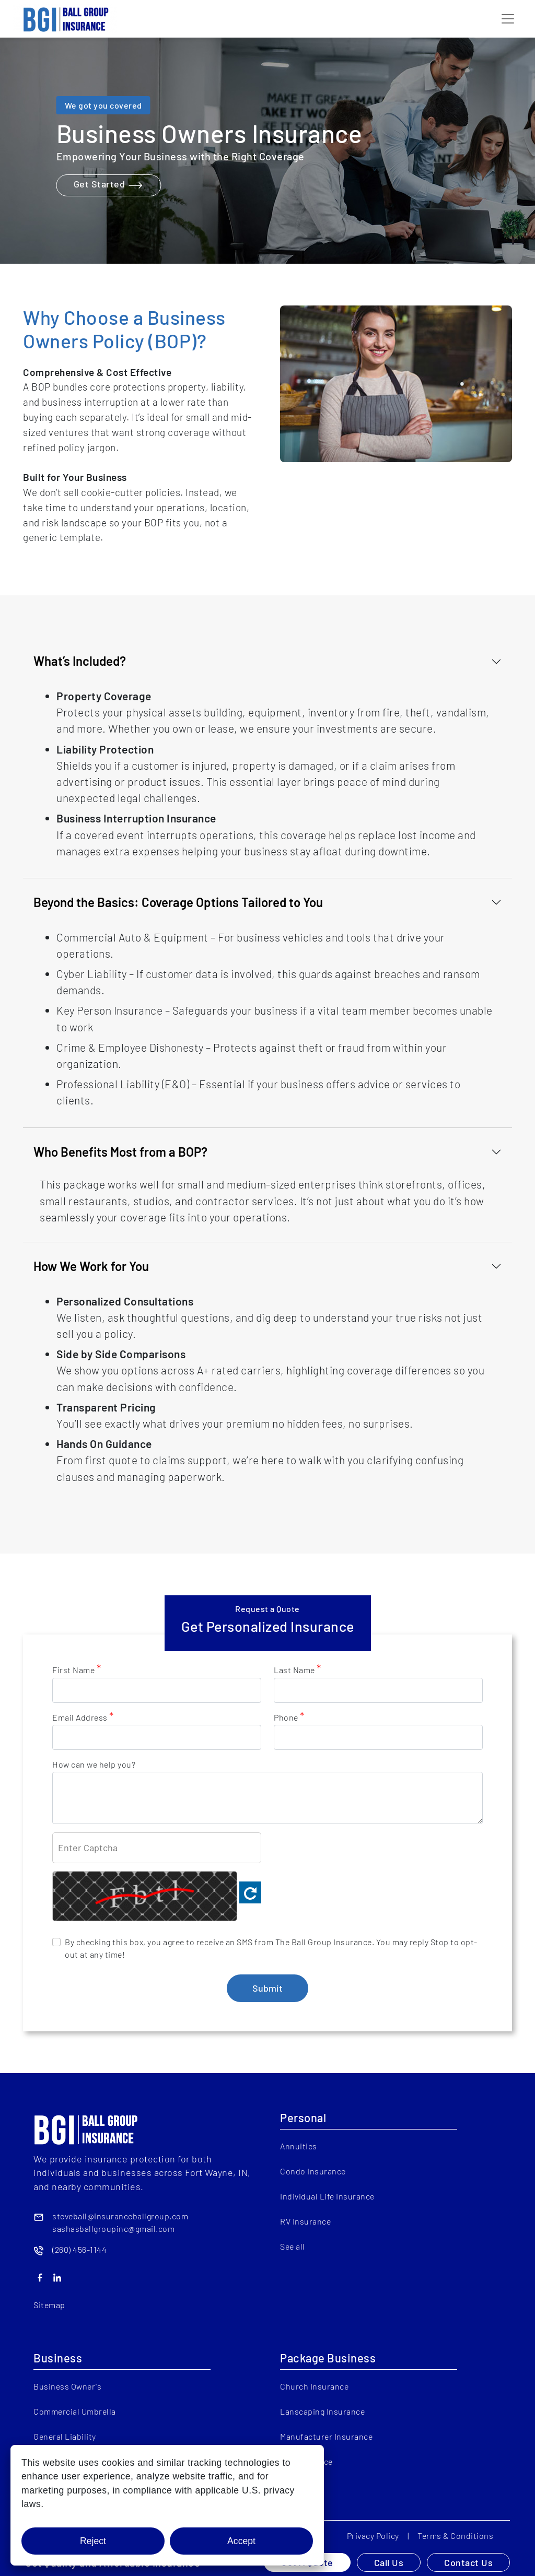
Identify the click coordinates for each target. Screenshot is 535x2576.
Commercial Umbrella (74, 2411)
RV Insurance (305, 2221)
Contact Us (468, 2562)
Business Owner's (67, 2386)
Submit (267, 1988)
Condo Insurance (313, 2171)
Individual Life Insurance (327, 2196)
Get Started (109, 185)
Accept (241, 2541)
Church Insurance (314, 2386)
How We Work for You (91, 1266)
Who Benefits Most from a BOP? (120, 1151)
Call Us (389, 2562)
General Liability (64, 2436)
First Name (76, 1669)
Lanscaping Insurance (322, 2411)
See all (292, 2246)
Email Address (83, 1717)
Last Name (297, 1669)
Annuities (298, 2146)
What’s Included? (79, 660)
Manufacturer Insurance (326, 2436)
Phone (289, 1717)
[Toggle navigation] (507, 18)
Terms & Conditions (455, 2535)
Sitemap (49, 2305)
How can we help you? (93, 1764)
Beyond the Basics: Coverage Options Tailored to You (178, 902)
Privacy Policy (373, 2535)
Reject (93, 2541)
